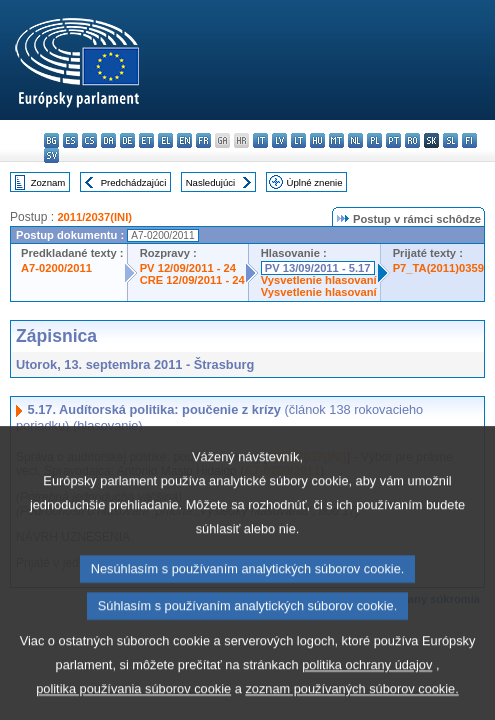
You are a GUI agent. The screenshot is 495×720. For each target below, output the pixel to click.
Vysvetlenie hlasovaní (319, 280)
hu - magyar (317, 140)
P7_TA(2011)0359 (438, 268)
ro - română (412, 140)
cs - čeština (89, 140)
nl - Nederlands (355, 140)
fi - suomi (469, 140)
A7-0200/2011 (56, 268)
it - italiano (260, 140)
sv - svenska (51, 155)
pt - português (393, 140)
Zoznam (48, 182)
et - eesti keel (146, 140)
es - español (70, 140)
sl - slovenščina (450, 140)
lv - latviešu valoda (279, 140)
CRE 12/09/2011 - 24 (192, 280)
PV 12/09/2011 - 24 (188, 268)
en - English (184, 140)
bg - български (51, 140)
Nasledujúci (211, 182)
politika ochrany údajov (367, 702)
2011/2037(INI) (94, 217)
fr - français (203, 140)
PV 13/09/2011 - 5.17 (318, 268)
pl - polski (374, 140)
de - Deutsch (127, 140)
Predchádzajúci (134, 182)
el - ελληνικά (165, 140)
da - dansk (108, 140)
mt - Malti (336, 140)
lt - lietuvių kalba (298, 140)
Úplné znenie (315, 182)
